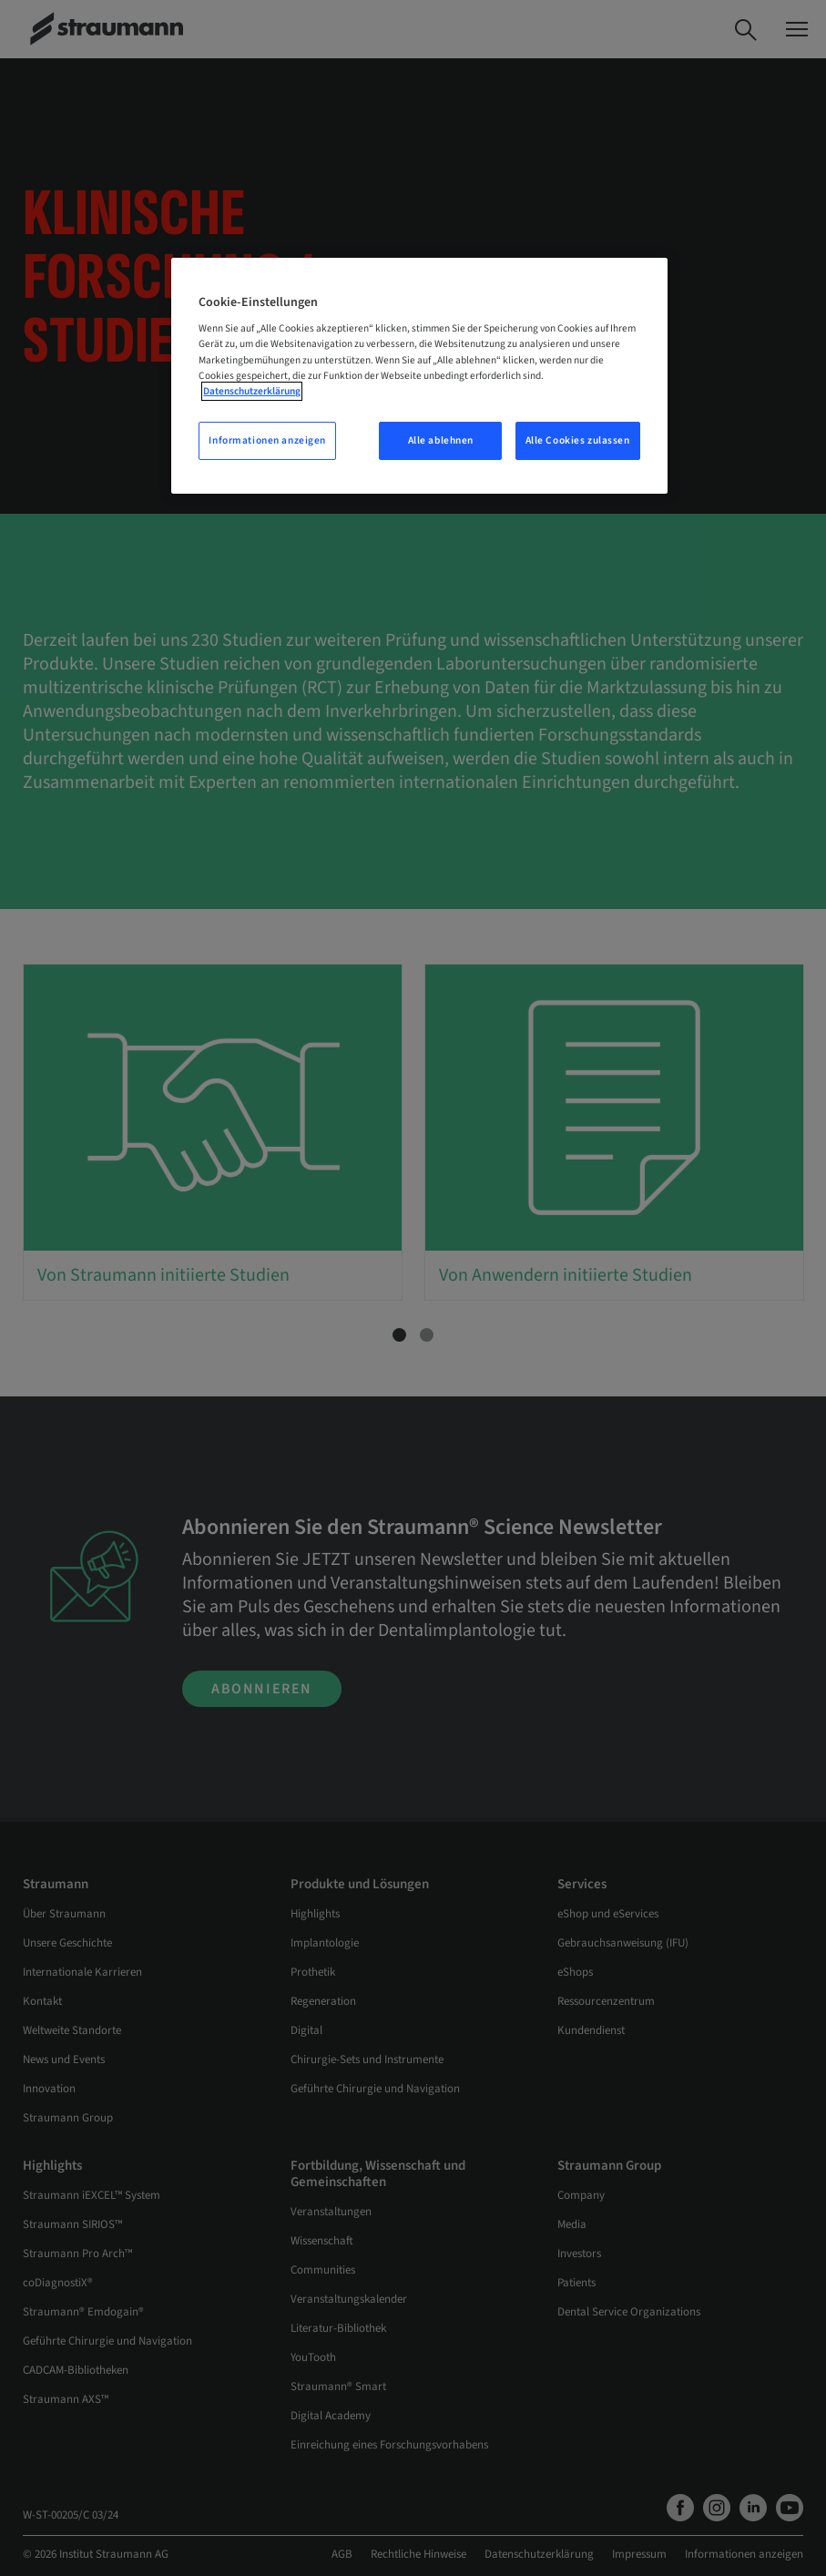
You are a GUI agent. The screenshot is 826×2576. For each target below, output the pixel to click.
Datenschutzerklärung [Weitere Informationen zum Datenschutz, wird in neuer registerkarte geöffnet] (252, 391)
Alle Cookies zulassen (577, 440)
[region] (419, 376)
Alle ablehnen (441, 440)
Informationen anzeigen (267, 440)
